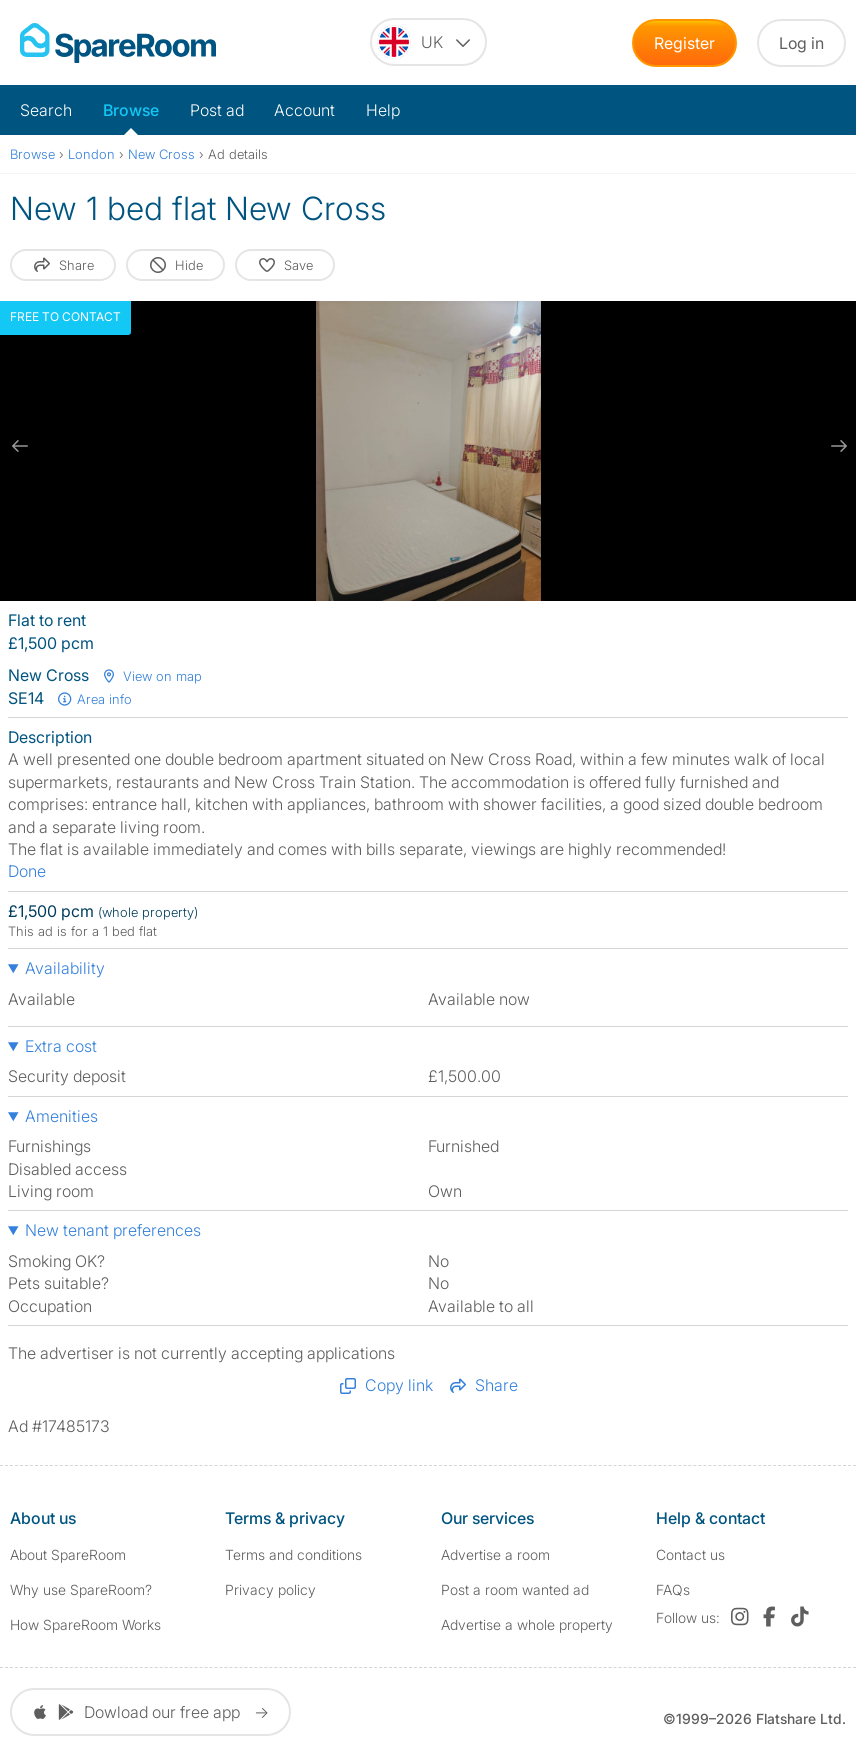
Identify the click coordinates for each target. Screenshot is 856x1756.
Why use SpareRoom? (81, 1589)
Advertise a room (495, 1554)
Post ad (217, 110)
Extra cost (61, 1046)
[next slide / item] (836, 446)
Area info (94, 699)
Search (46, 110)
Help (383, 110)
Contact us (690, 1554)
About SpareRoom (68, 1554)
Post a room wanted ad (515, 1589)
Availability (65, 968)
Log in (801, 43)
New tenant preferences (113, 1230)
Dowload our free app (150, 1712)
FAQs (673, 1589)
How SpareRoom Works (85, 1624)
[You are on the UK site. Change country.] (428, 42)
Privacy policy (270, 1589)
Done (27, 871)
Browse (131, 110)
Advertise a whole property (527, 1624)
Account (304, 110)
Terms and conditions (293, 1554)
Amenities (61, 1116)
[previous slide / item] (20, 446)
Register (684, 43)
